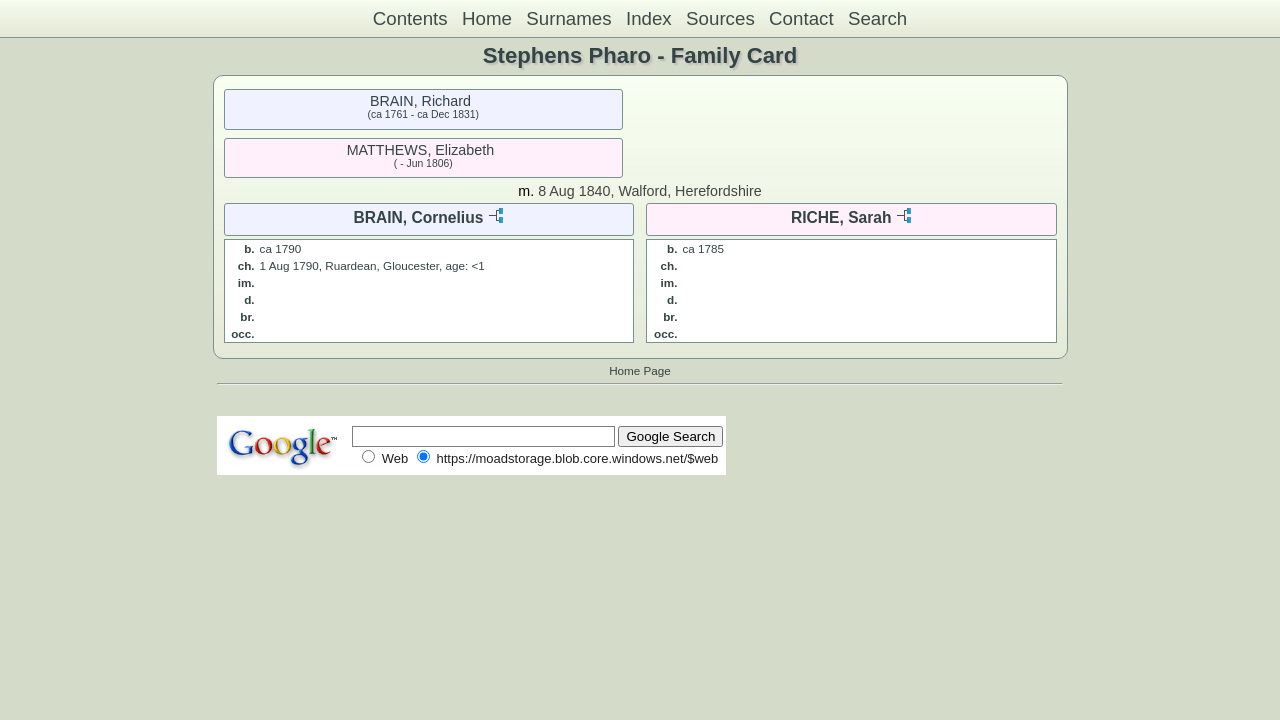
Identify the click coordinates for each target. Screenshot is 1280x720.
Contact (801, 18)
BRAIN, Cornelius (418, 217)
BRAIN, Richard (420, 101)
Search (877, 18)
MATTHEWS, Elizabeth (421, 150)
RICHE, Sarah (841, 217)
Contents (410, 18)
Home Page (640, 370)
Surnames (568, 18)
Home (487, 18)
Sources (720, 18)
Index (649, 18)
